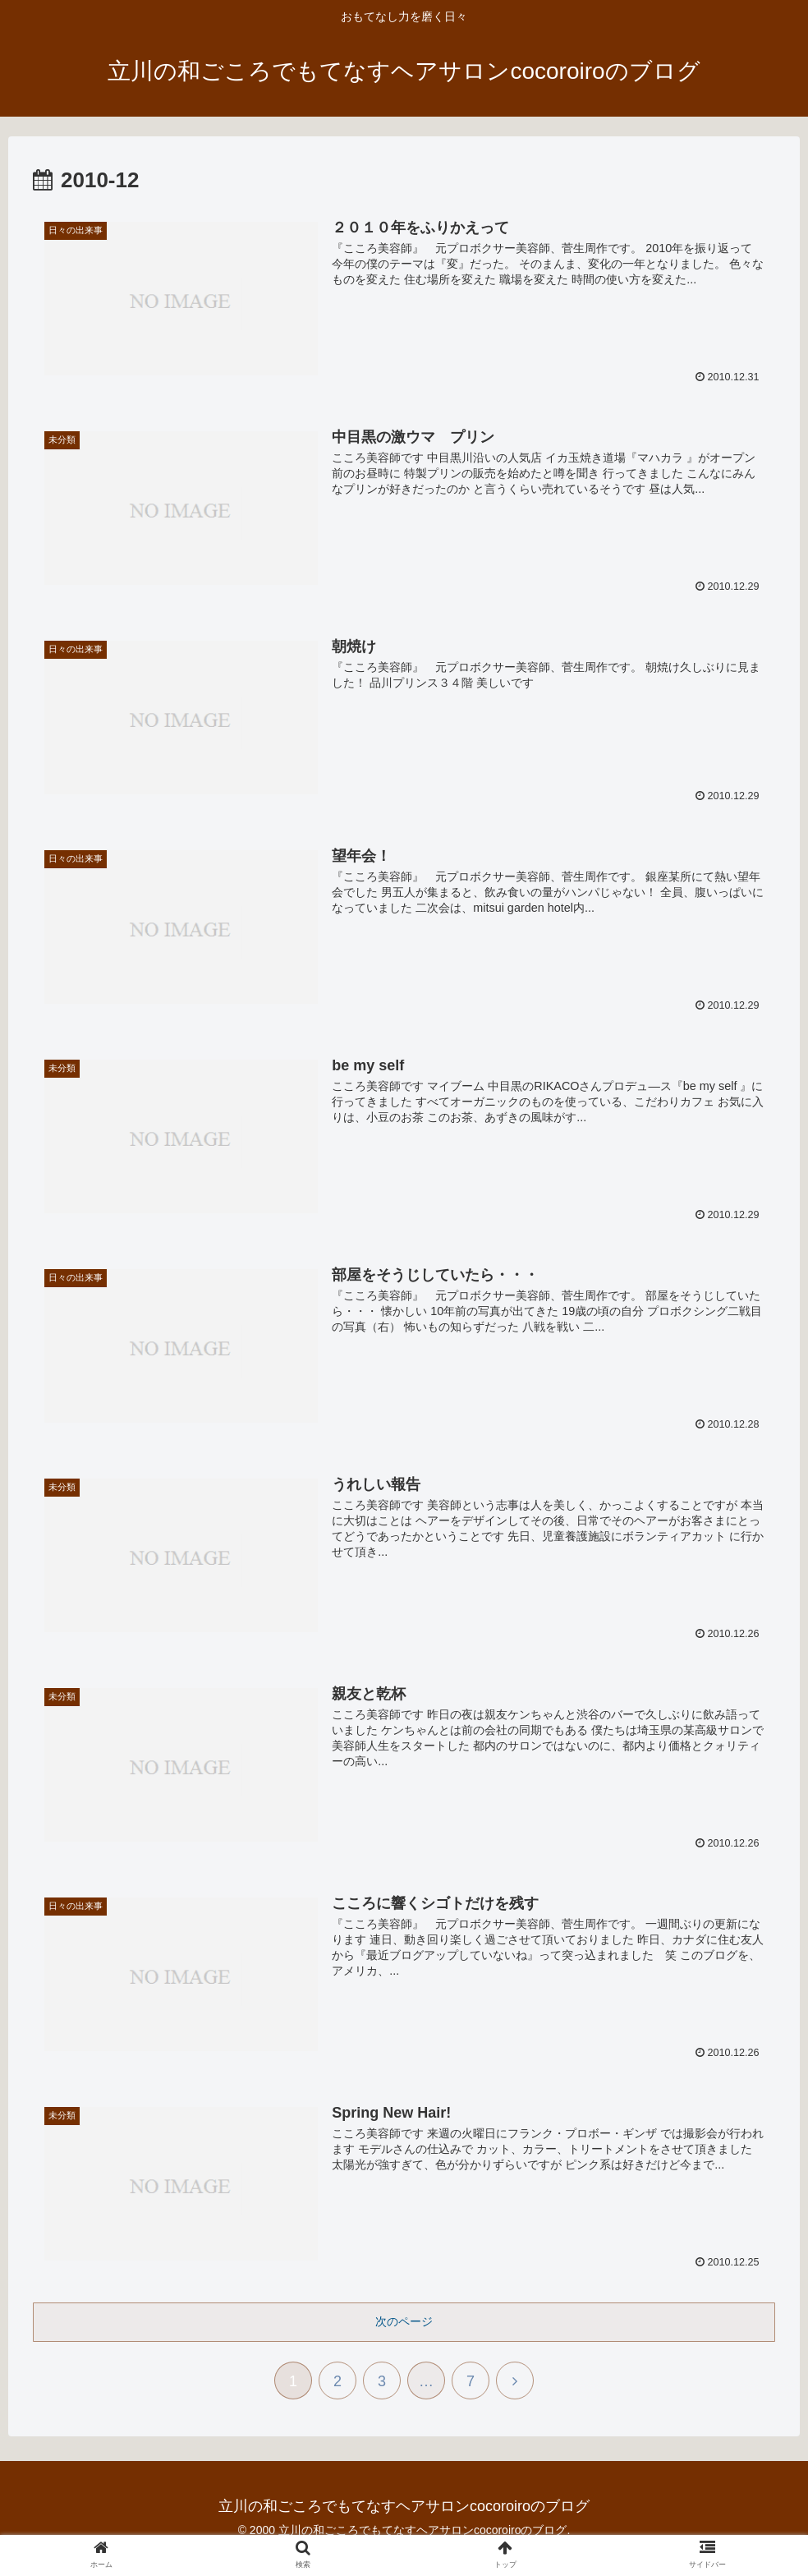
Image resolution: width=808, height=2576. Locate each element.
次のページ (404, 2321)
